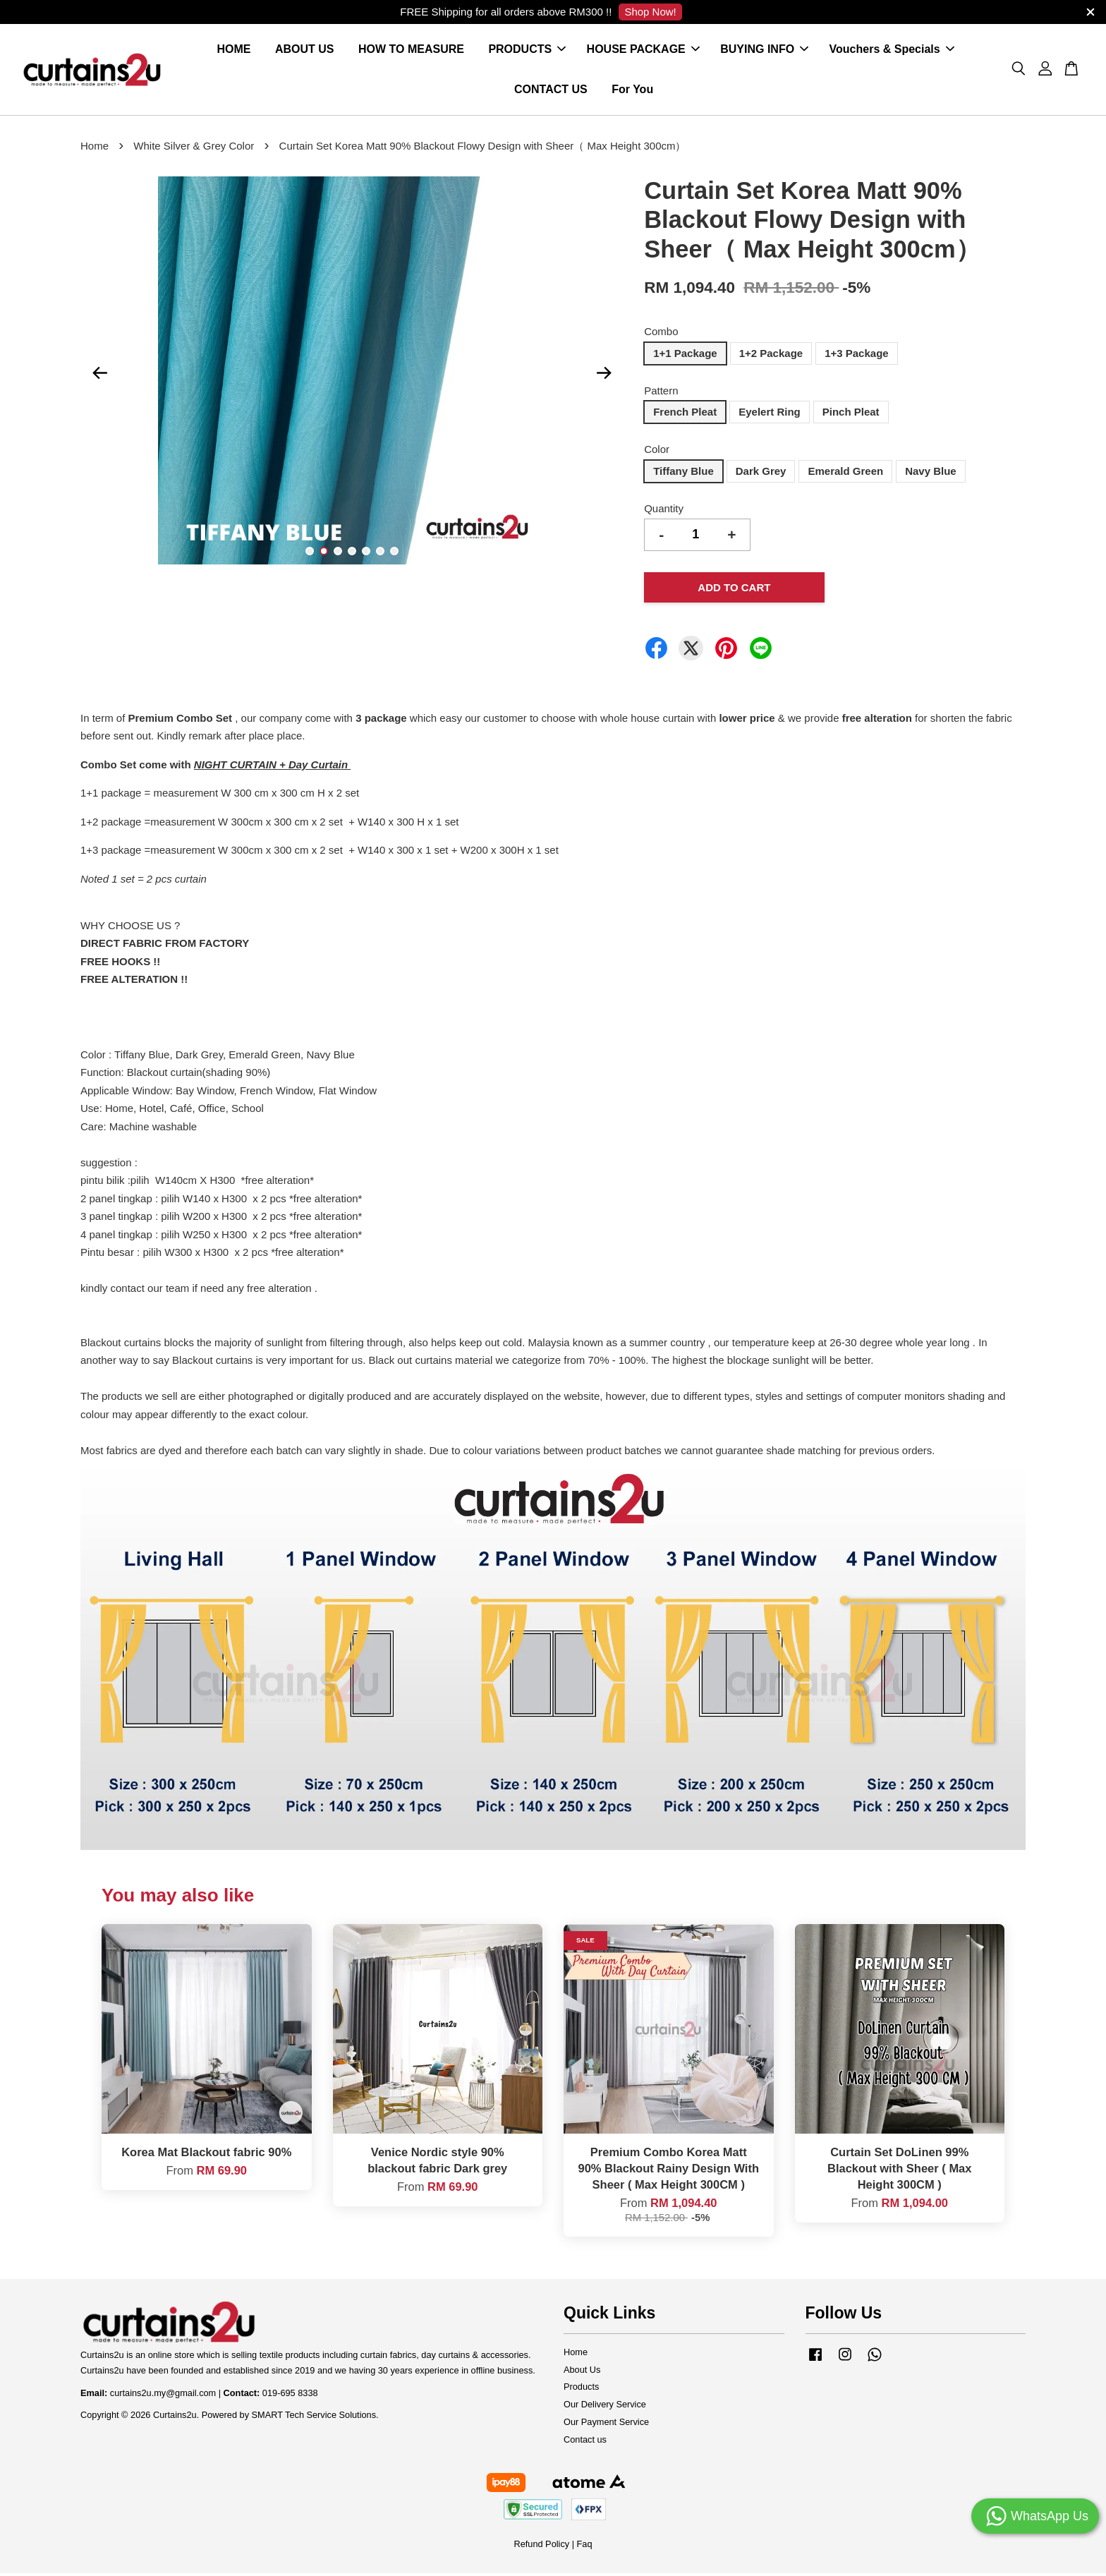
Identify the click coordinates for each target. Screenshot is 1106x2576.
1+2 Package (771, 356)
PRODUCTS (527, 51)
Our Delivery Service (605, 2407)
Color (656, 453)
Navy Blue (930, 474)
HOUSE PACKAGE (643, 51)
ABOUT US (304, 51)
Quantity (663, 511)
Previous (99, 376)
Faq (584, 2546)
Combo (661, 335)
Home (94, 149)
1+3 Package (857, 356)
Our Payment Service (606, 2425)
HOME (234, 51)
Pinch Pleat (851, 415)
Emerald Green (845, 474)
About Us (582, 2372)
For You (632, 91)
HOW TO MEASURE (411, 51)
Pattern (661, 393)
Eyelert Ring (770, 415)
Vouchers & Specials (892, 51)
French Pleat (685, 415)
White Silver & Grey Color (193, 149)
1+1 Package (685, 356)
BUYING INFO (764, 51)
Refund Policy (541, 2546)
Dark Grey (761, 474)
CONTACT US (551, 91)
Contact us (585, 2442)
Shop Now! (650, 12)
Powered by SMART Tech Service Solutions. (290, 2418)
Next (603, 376)
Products (581, 2390)
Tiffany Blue (683, 474)
